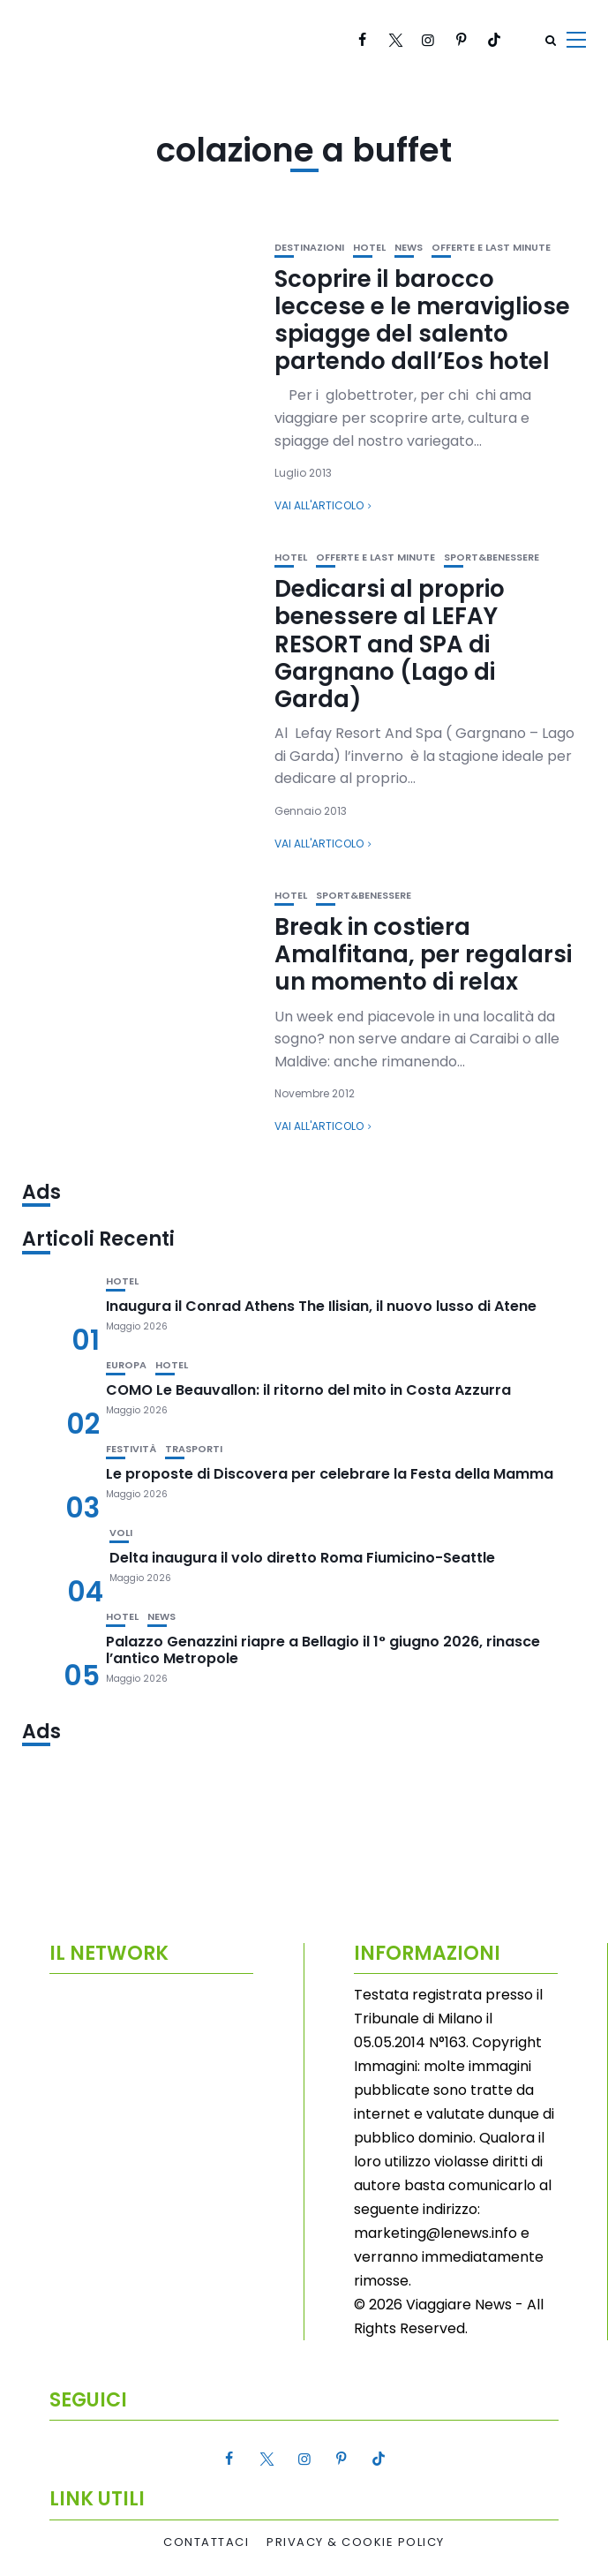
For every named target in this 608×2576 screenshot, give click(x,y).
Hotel (369, 247)
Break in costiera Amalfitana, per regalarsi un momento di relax (423, 954)
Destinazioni (309, 247)
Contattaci (206, 2542)
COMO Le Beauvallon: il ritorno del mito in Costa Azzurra (308, 1390)
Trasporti (193, 1449)
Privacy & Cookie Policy (355, 2542)
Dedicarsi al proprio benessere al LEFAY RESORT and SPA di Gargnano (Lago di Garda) (389, 644)
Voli (120, 1533)
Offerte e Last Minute (491, 247)
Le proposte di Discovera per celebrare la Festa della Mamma (329, 1474)
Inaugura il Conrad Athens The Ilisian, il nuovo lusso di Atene (321, 1306)
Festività (131, 1449)
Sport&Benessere (491, 557)
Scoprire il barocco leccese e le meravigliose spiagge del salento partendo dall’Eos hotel (422, 320)
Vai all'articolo (319, 505)
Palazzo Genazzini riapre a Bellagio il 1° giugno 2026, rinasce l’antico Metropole (323, 1649)
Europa (126, 1365)
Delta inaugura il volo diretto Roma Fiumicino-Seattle (302, 1558)
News (408, 247)
